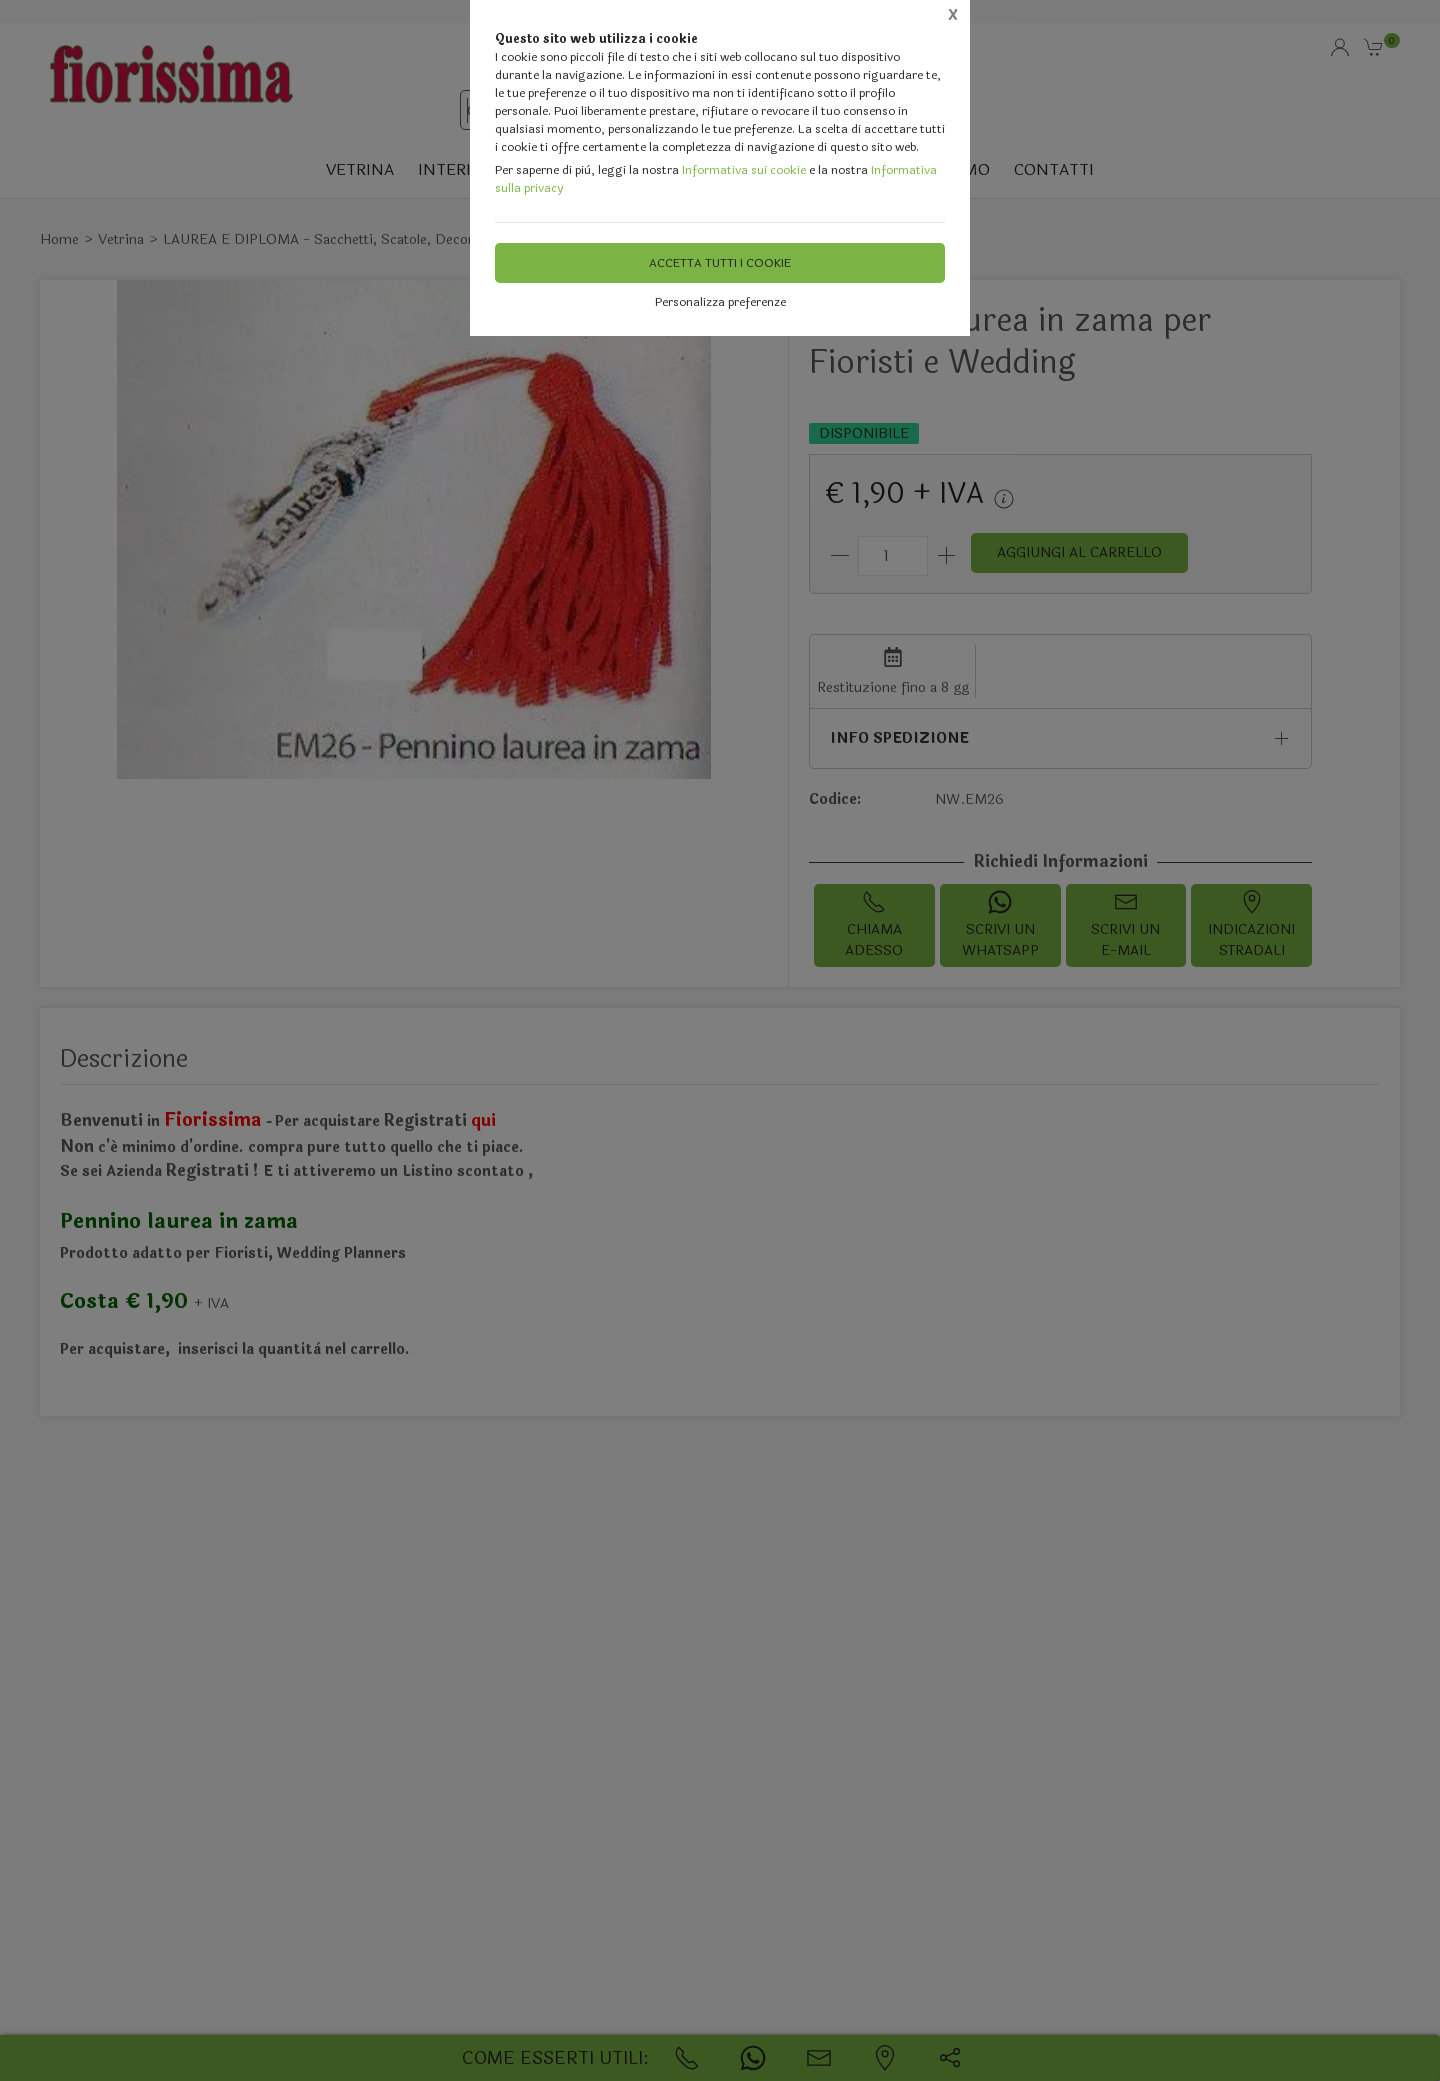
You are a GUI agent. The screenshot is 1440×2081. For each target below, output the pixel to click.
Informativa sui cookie (744, 170)
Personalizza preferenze (720, 302)
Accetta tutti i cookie (720, 263)
